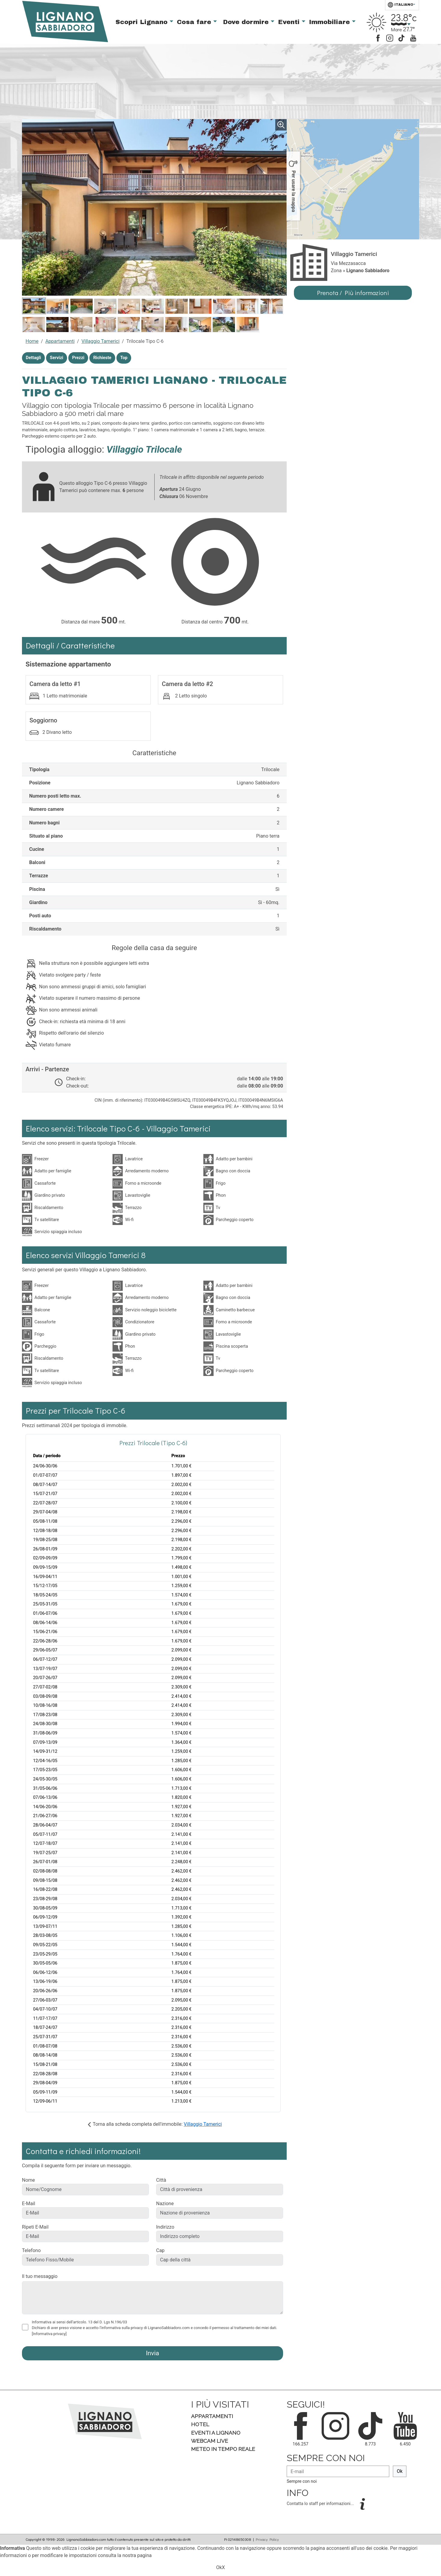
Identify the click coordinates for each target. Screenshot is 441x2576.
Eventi (290, 22)
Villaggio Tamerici (101, 341)
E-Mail (28, 2203)
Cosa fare (195, 22)
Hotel (200, 2424)
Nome (28, 2180)
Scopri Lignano (143, 22)
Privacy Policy (267, 2539)
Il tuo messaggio (39, 2276)
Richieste (102, 357)
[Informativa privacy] (49, 2333)
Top (124, 357)
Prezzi (78, 357)
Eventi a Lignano (215, 2433)
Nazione (165, 2203)
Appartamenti (60, 341)
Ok (399, 2471)
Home (32, 341)
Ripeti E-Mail (35, 2227)
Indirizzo (165, 2227)
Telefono (31, 2250)
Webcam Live (209, 2441)
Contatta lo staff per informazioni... (321, 2503)
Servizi (56, 357)
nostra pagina (137, 2555)
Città (161, 2180)
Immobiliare (330, 22)
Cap (160, 2250)
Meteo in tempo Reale (223, 2449)
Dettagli (33, 357)
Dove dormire (247, 22)
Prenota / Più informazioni (353, 292)
